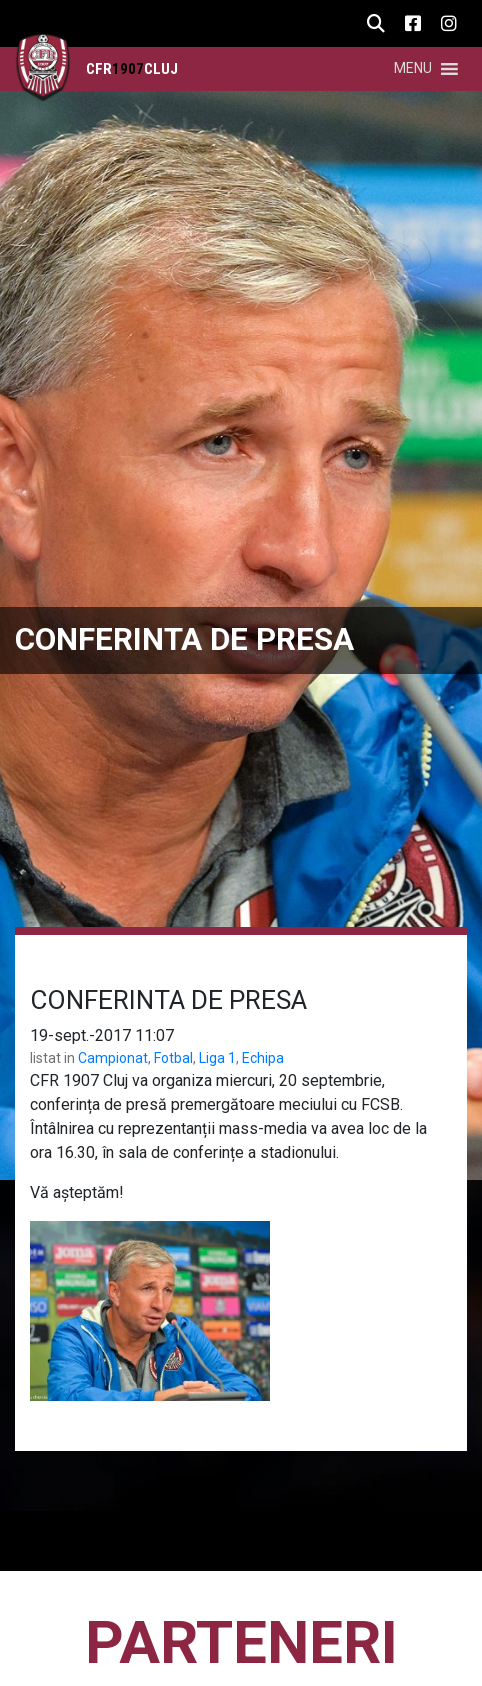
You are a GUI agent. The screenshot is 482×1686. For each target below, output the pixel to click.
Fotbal (173, 1058)
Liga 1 (217, 1058)
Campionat (113, 1058)
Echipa (263, 1058)
